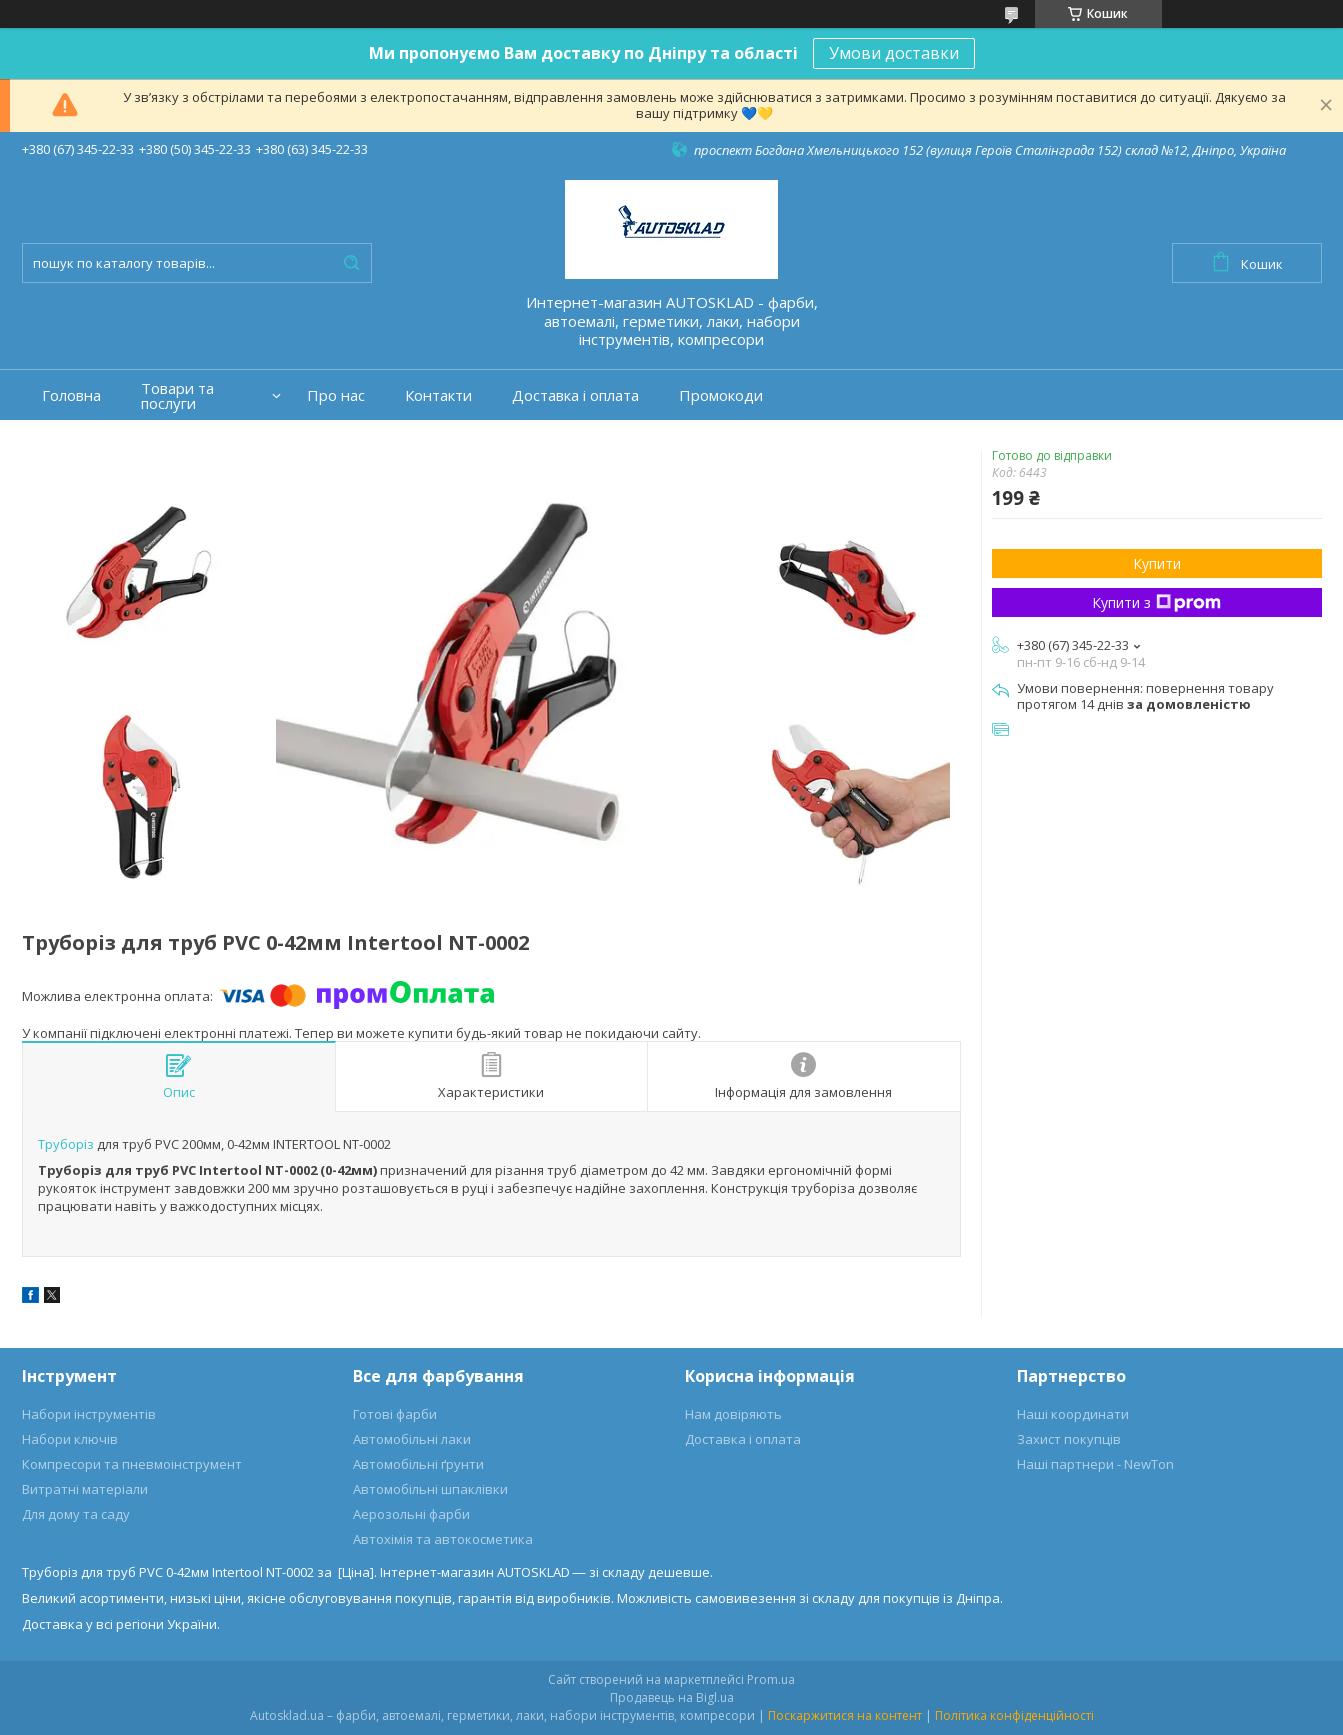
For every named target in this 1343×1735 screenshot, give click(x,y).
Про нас (336, 395)
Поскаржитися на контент (845, 1715)
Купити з (1156, 602)
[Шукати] (352, 263)
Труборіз (66, 1144)
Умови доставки (894, 53)
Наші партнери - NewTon (1095, 1464)
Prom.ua (771, 1679)
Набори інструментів (89, 1414)
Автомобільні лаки (412, 1439)
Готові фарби (395, 1414)
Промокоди (721, 395)
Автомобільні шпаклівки (430, 1489)
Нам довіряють (733, 1414)
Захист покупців (1069, 1439)
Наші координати (1073, 1414)
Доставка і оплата (575, 395)
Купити (1157, 563)
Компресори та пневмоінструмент (132, 1464)
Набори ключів (70, 1439)
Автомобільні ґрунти (418, 1464)
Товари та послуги (177, 396)
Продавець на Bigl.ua (672, 1697)
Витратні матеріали (85, 1489)
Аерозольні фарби (411, 1514)
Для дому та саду (76, 1514)
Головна (71, 395)
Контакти (438, 395)
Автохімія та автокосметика (443, 1539)
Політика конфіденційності (1014, 1715)
